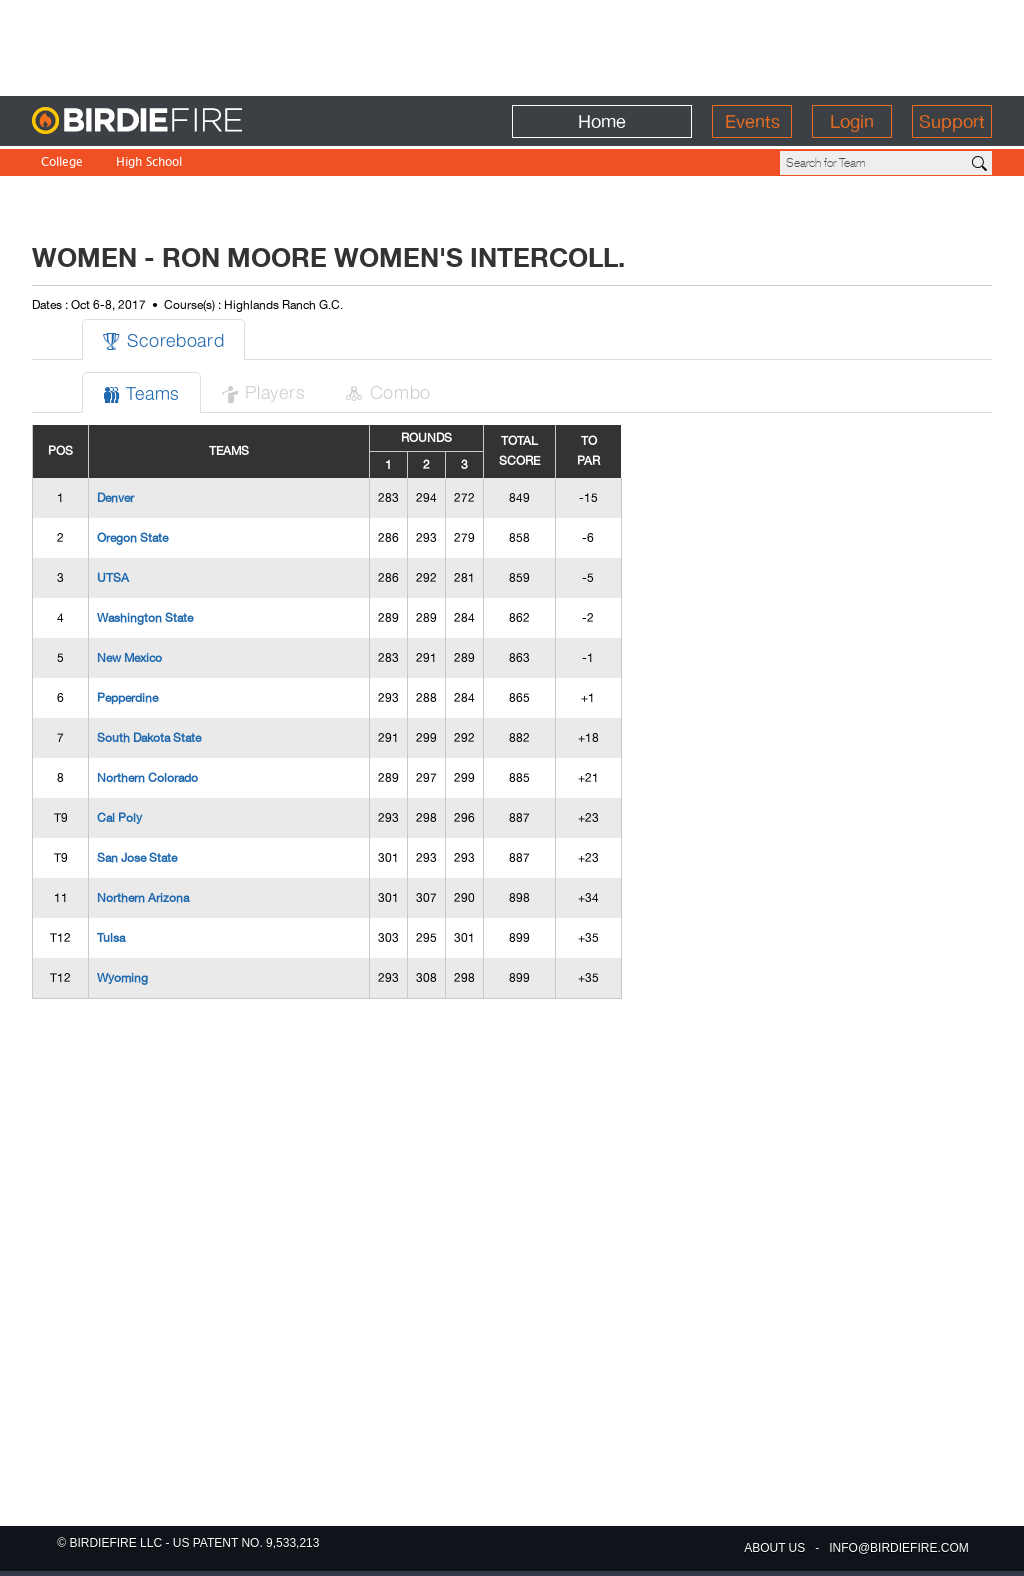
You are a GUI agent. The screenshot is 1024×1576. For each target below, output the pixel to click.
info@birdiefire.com (899, 1548)
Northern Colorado (147, 778)
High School (149, 163)
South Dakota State (149, 738)
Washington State (145, 618)
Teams (141, 392)
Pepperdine (127, 698)
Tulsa (111, 938)
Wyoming (122, 978)
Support (952, 121)
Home (602, 121)
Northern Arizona (143, 898)
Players (263, 391)
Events (752, 121)
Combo (388, 391)
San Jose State (137, 858)
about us (774, 1548)
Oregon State (132, 538)
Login (852, 121)
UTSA (113, 578)
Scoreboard (163, 339)
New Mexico (129, 658)
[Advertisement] (512, 45)
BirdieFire (177, 121)
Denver (115, 498)
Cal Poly (119, 818)
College (62, 163)
